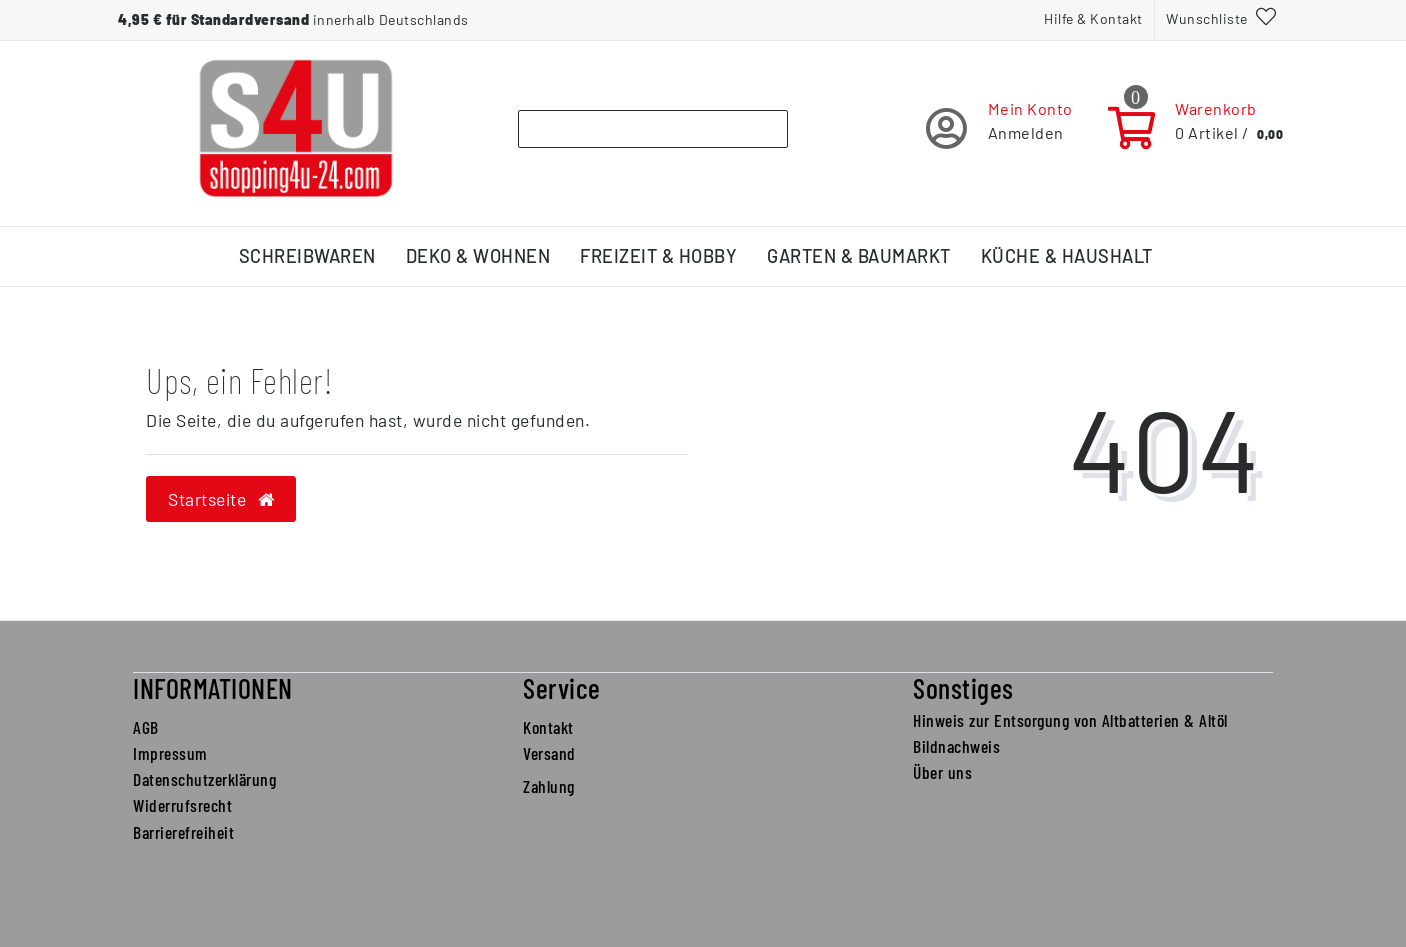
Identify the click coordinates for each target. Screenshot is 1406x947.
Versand (549, 753)
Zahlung (549, 786)
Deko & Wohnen (478, 256)
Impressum (170, 753)
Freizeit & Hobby (658, 256)
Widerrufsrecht (182, 805)
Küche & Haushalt (1067, 256)
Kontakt (548, 727)
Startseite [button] (221, 499)
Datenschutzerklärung (204, 779)
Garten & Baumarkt (859, 256)
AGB (146, 727)
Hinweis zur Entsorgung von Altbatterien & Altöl (1070, 720)
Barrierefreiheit (183, 832)
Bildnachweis (956, 746)
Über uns (942, 772)
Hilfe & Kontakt (1093, 18)
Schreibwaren (307, 256)
